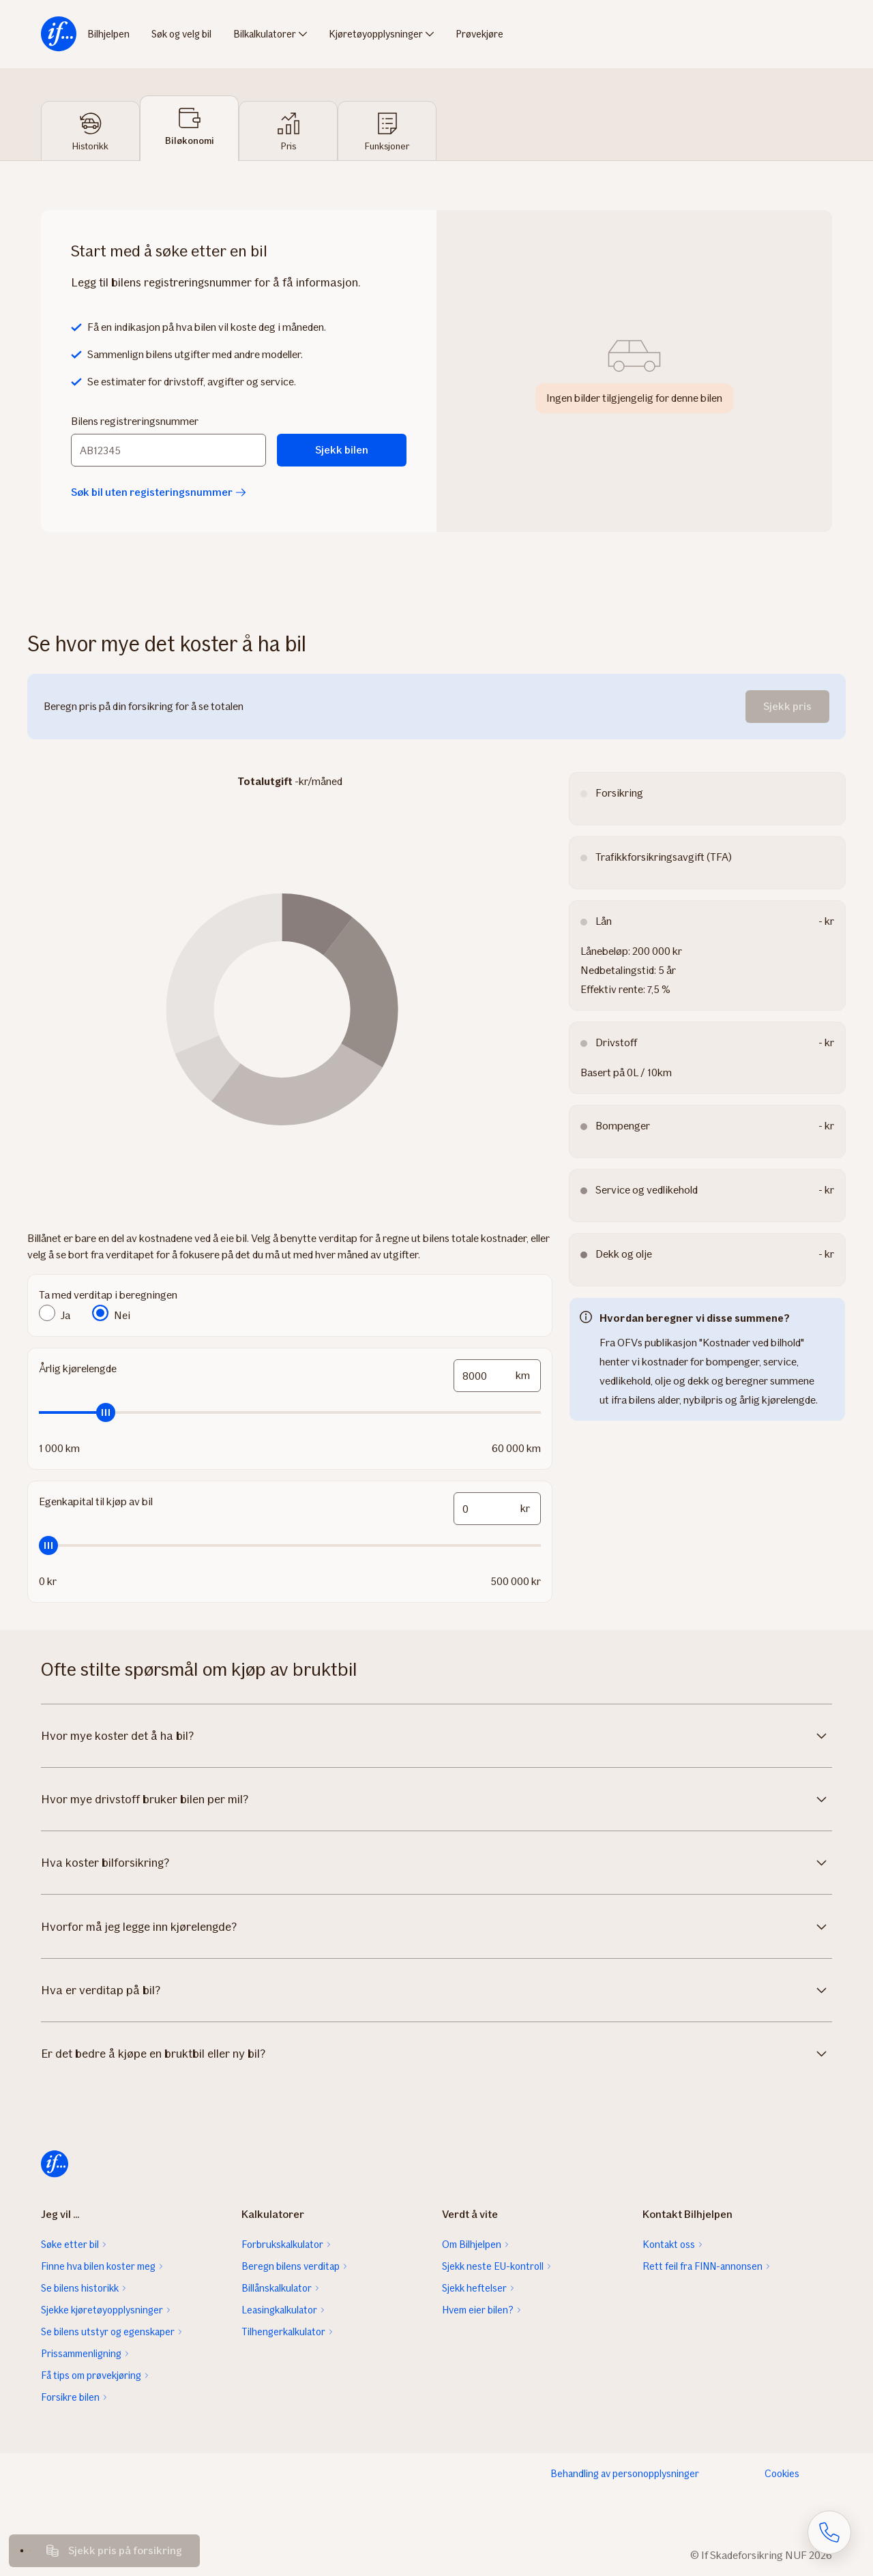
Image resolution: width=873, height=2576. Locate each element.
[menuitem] (58, 34)
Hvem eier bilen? (478, 2310)
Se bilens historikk (80, 2288)
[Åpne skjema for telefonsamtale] (829, 2532)
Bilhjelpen (108, 34)
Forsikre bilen (70, 2397)
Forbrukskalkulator (282, 2244)
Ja (65, 1315)
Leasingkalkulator (279, 2310)
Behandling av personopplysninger (624, 2474)
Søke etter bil (70, 2244)
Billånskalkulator (276, 2288)
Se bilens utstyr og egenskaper (108, 2332)
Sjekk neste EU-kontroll (493, 2266)
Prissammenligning (81, 2354)
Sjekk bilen (341, 449)
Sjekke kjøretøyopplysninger (102, 2310)
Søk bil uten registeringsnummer (158, 492)
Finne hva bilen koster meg (98, 2266)
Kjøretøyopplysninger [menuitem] (376, 34)
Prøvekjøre (479, 34)
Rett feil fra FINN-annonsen (702, 2266)
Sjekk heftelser (474, 2288)
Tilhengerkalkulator (283, 2332)
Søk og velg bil (181, 34)
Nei (122, 1315)
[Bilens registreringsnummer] (168, 450)
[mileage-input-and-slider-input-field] (497, 1375)
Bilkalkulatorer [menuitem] (264, 34)
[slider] (290, 1412)
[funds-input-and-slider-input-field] (497, 1508)
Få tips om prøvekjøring (91, 2375)
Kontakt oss (668, 2244)
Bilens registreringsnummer (134, 421)
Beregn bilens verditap (290, 2266)
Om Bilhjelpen (471, 2244)
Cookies (782, 2474)
